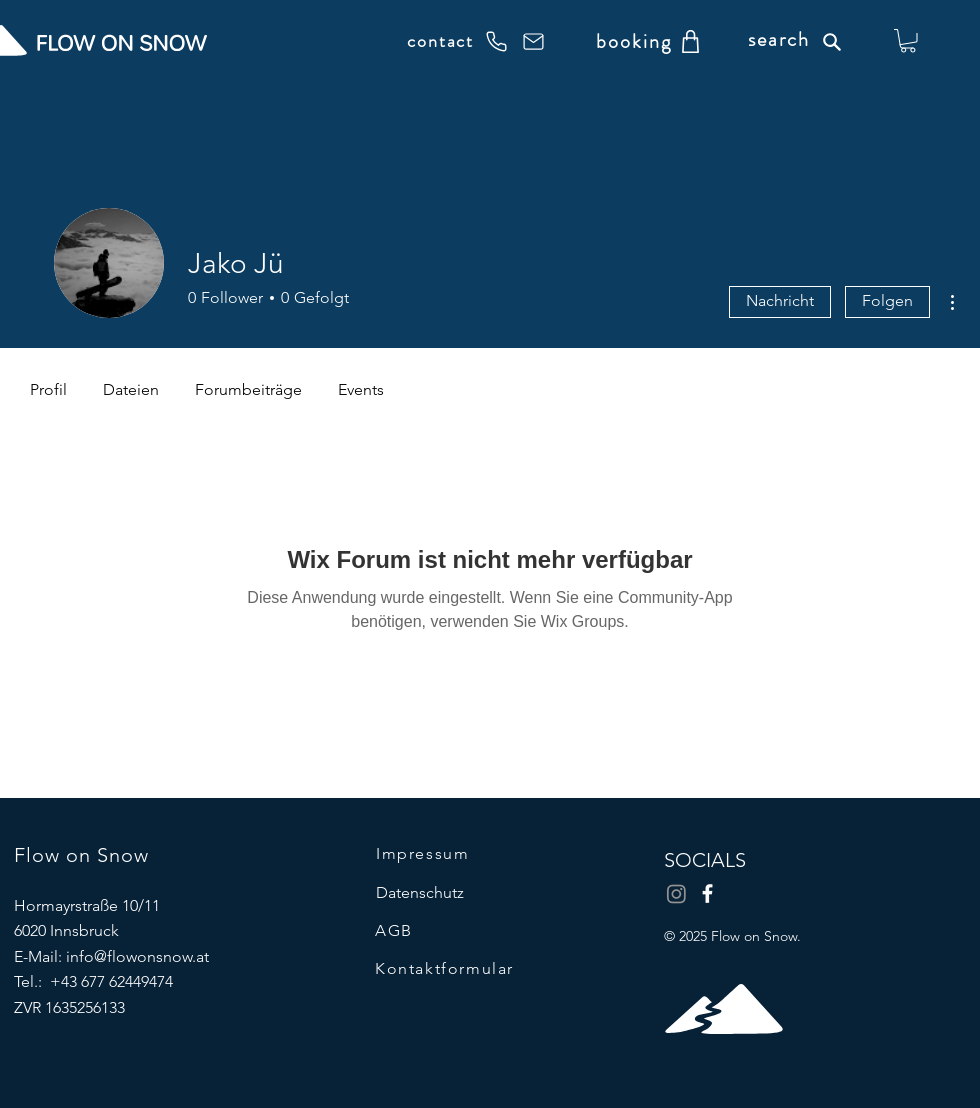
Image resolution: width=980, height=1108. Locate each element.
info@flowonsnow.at (137, 956)
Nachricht (780, 300)
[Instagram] (676, 893)
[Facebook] (707, 893)
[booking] (633, 41)
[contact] (457, 41)
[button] (908, 41)
